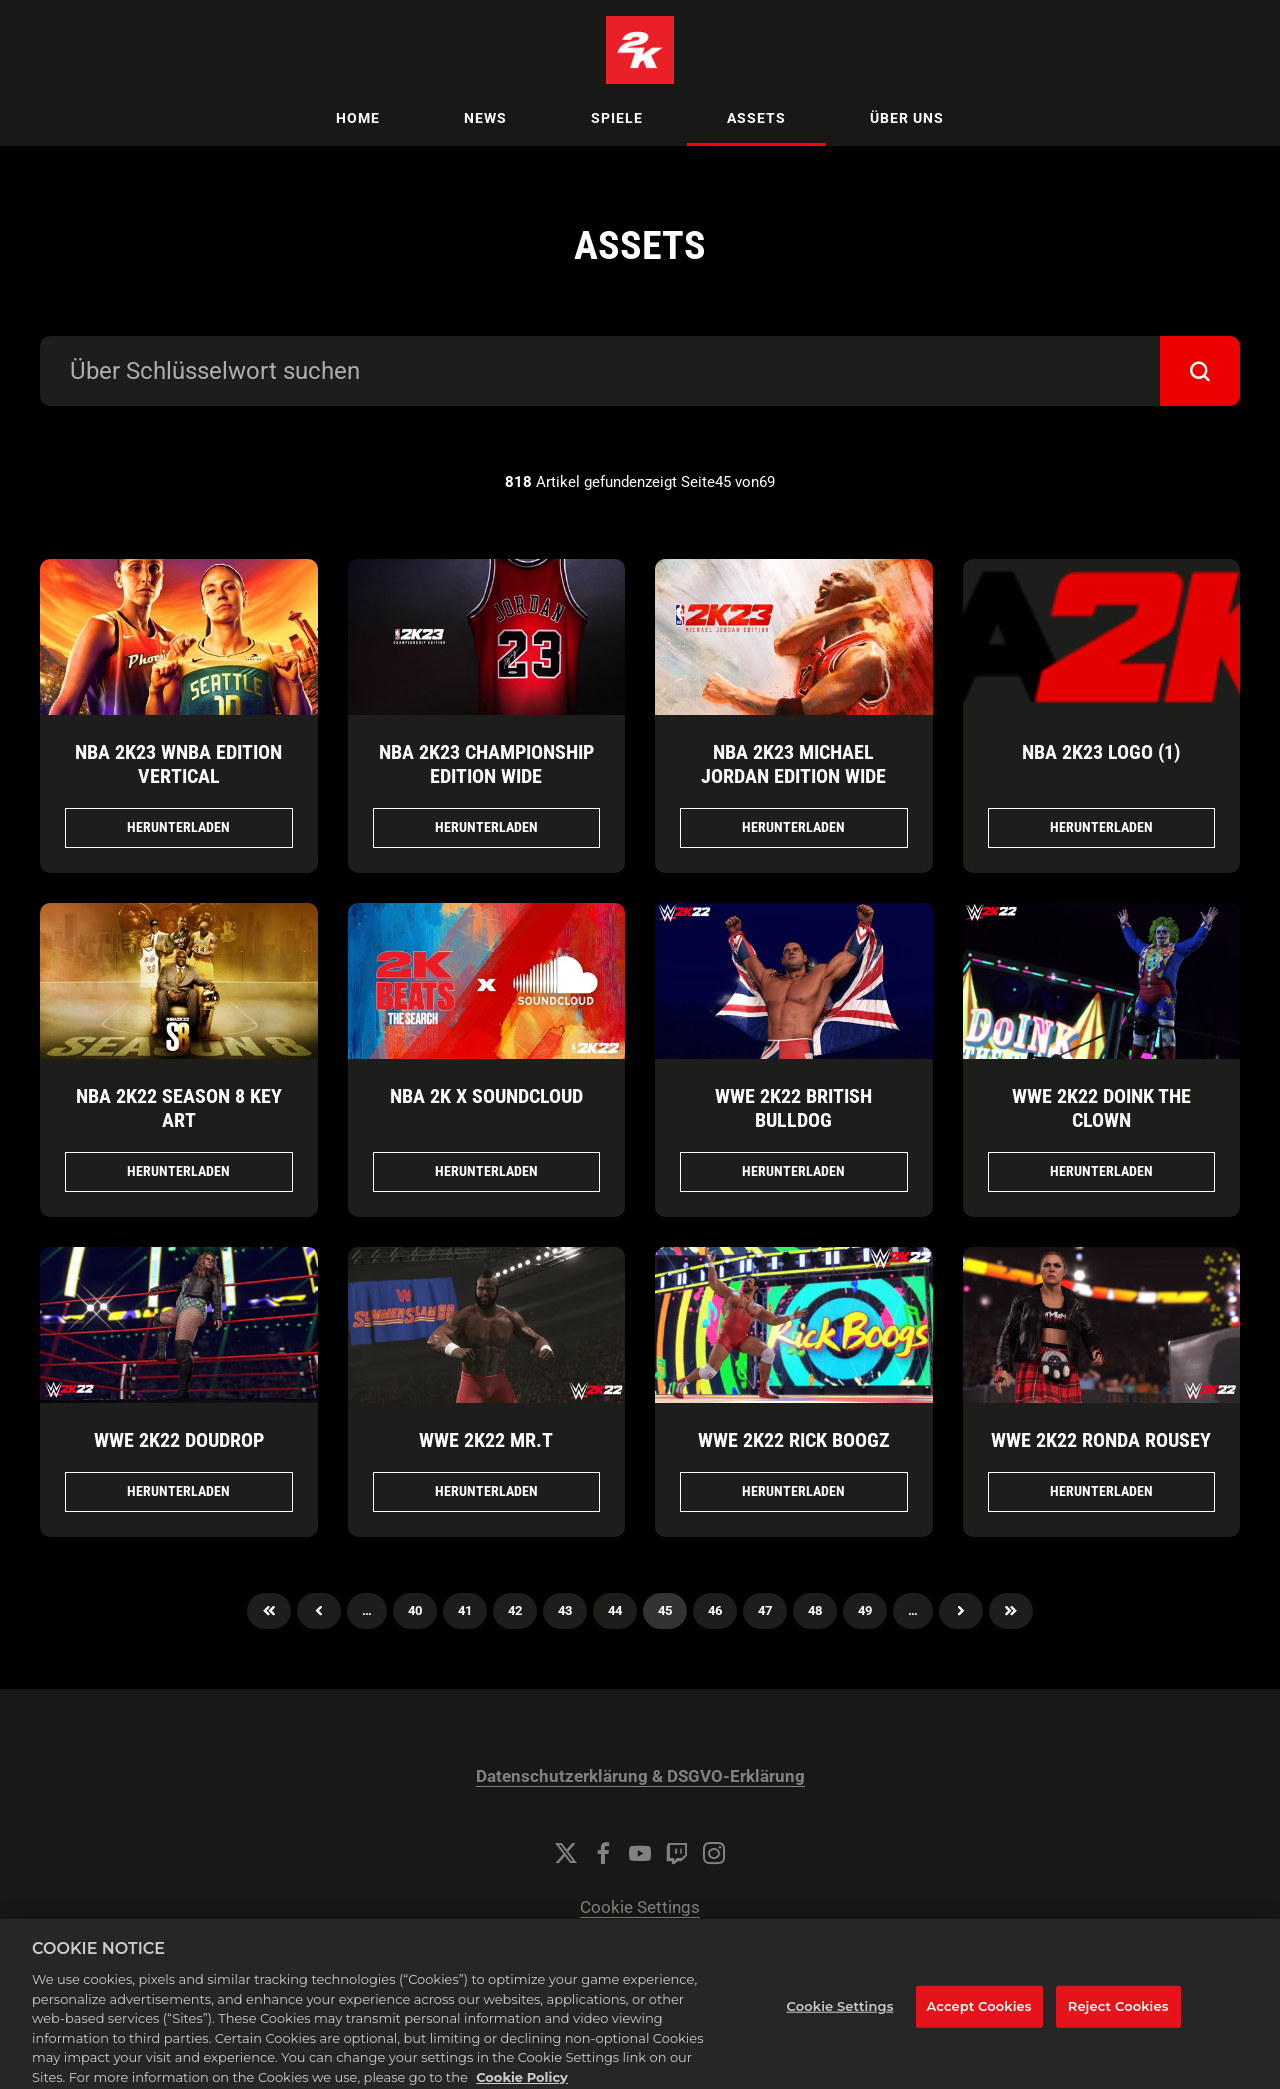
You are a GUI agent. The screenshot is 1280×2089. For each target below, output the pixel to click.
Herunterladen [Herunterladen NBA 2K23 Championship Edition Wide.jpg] (486, 827)
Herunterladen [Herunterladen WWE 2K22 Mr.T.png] (486, 1491)
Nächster (961, 1611)
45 (665, 1610)
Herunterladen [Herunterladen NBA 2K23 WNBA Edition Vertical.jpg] (178, 827)
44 (615, 1610)
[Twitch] (677, 1853)
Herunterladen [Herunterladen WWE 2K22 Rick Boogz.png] (793, 1491)
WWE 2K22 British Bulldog (793, 1108)
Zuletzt (1011, 1611)
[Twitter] (566, 1853)
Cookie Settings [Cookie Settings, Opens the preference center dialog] (840, 2025)
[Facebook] (603, 1853)
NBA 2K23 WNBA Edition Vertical (178, 764)
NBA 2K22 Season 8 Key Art (179, 1108)
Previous (319, 1611)
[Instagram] (714, 1853)
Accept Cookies (979, 2025)
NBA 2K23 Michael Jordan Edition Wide (793, 764)
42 (515, 1610)
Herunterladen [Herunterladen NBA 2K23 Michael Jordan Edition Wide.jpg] (793, 827)
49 (865, 1610)
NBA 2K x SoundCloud (486, 1096)
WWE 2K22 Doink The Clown (1101, 1108)
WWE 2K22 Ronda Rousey (1101, 1440)
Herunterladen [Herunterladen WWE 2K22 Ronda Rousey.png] (1101, 1491)
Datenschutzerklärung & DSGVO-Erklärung (640, 1776)
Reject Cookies (1118, 2025)
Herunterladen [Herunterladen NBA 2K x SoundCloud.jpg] (486, 1171)
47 (765, 1610)
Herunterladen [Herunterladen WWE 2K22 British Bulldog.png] (793, 1171)
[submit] (1200, 371)
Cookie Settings (640, 1907)
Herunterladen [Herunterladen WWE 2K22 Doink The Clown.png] (1101, 1171)
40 (415, 1610)
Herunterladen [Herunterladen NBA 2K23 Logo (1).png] (1101, 827)
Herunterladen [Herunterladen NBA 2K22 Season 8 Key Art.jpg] (178, 1171)
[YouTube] (640, 1853)
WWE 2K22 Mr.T (486, 1440)
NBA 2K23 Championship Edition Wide (486, 764)
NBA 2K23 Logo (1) (1101, 752)
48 (815, 1610)
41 (465, 1610)
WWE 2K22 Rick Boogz (794, 1440)
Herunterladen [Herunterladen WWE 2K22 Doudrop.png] (178, 1491)
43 (565, 1610)
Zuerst (269, 1611)
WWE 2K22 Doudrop (179, 1440)
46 (715, 1610)
